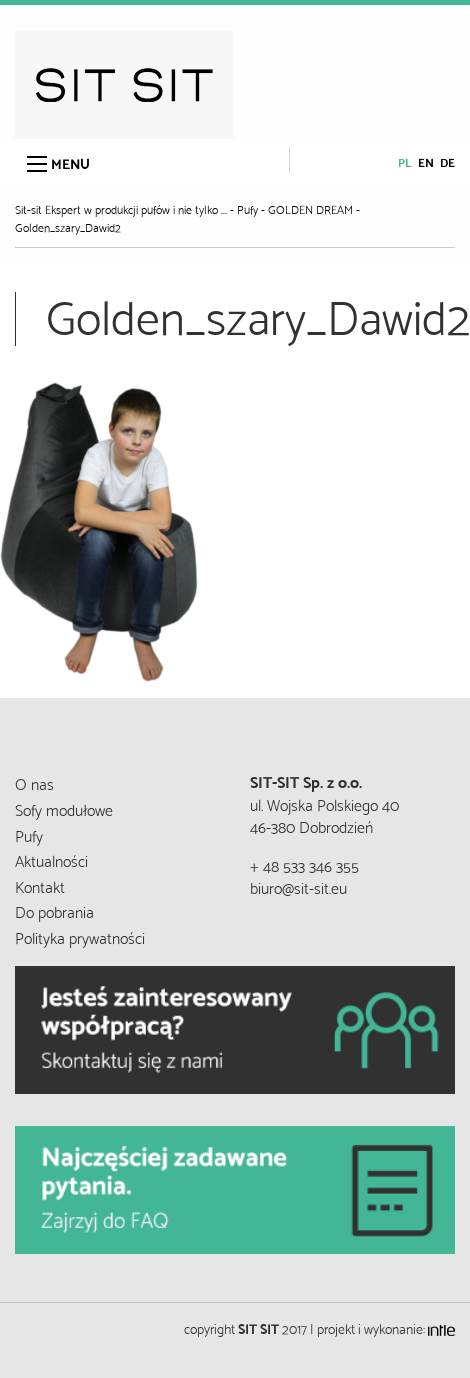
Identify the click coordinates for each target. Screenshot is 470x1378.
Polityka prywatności (80, 936)
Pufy (29, 834)
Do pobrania (54, 910)
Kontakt (40, 885)
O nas (34, 782)
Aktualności (51, 859)
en (426, 161)
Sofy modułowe (64, 808)
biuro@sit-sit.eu (298, 886)
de (447, 161)
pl (405, 161)
